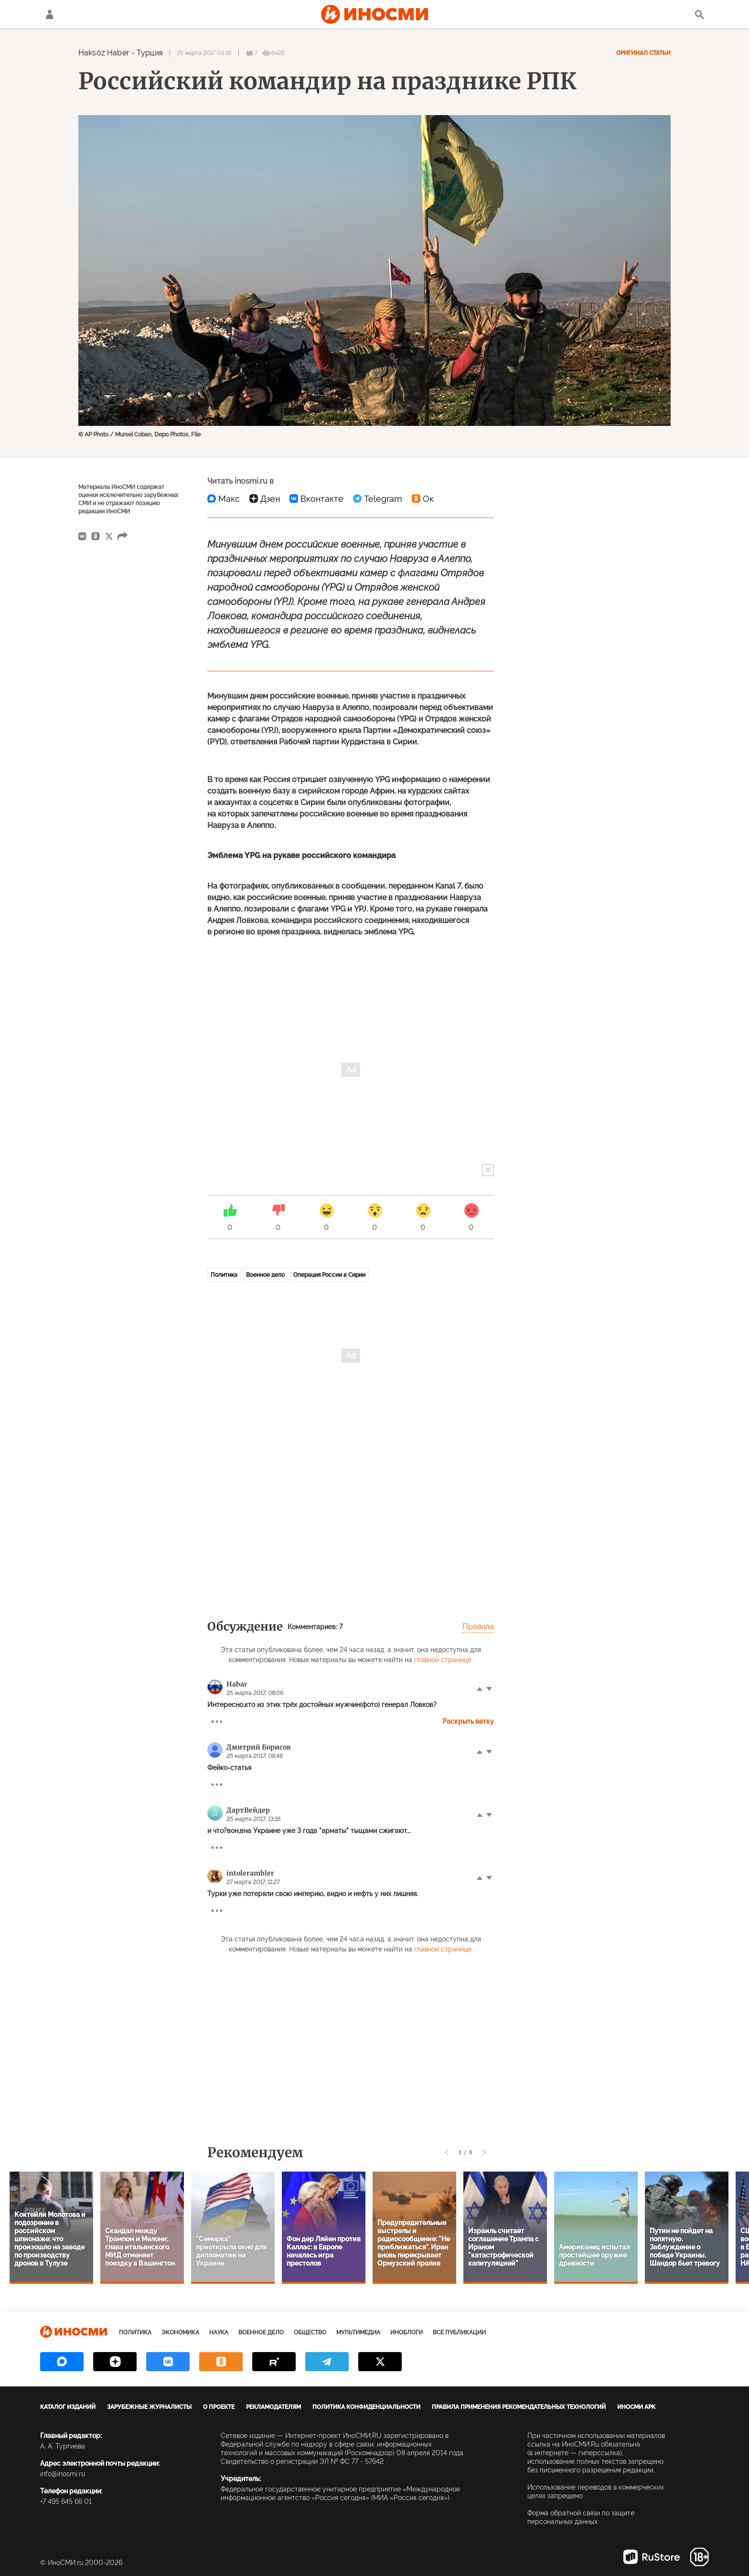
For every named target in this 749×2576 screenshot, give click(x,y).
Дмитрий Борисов (258, 1747)
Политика (224, 1275)
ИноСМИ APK (636, 2407)
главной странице (442, 1660)
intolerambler (250, 1873)
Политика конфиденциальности (366, 2407)
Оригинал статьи (643, 53)
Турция (150, 52)
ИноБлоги (406, 2332)
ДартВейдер (248, 1810)
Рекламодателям (273, 2407)
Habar (236, 1684)
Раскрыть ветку (468, 1721)
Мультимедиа (358, 2332)
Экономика (180, 2332)
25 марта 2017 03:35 (204, 53)
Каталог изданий (68, 2407)
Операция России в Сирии (329, 1275)
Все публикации (459, 2332)
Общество (310, 2332)
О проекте (219, 2407)
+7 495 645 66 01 (66, 2501)
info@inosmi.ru (62, 2474)
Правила (478, 1626)
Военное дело (265, 1275)
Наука (218, 2332)
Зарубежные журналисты (149, 2407)
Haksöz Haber (103, 52)
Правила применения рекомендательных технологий (519, 2407)
